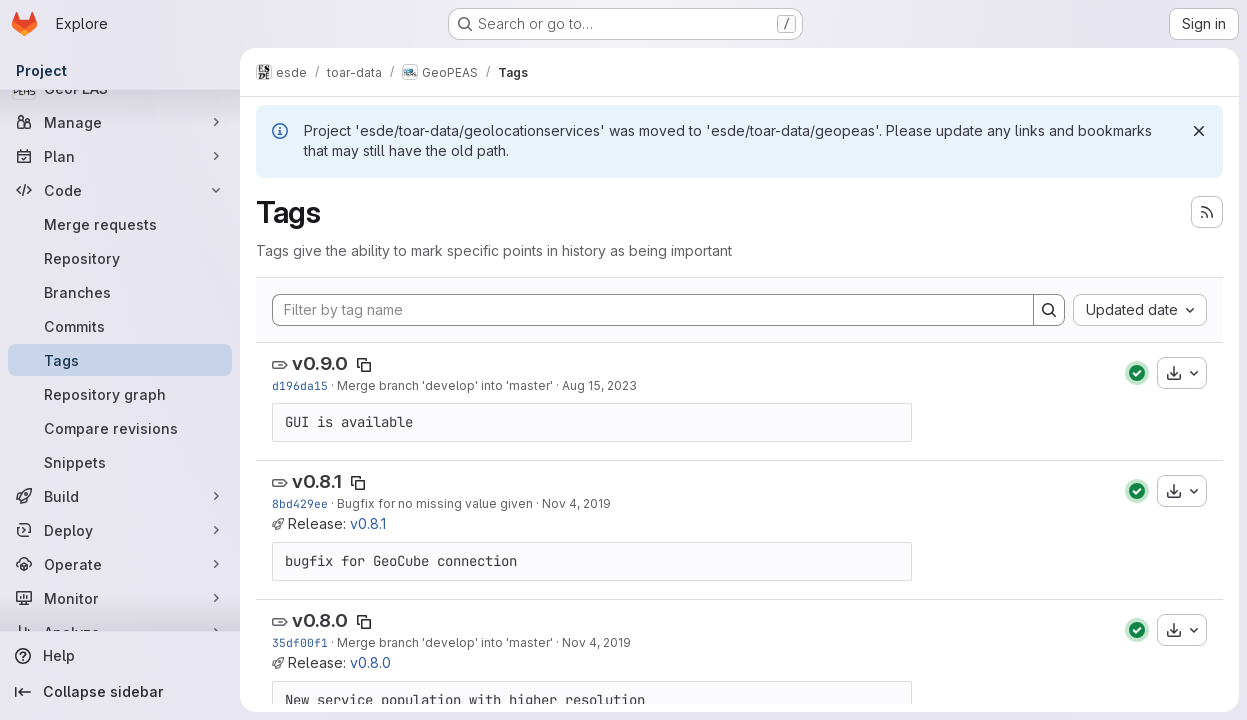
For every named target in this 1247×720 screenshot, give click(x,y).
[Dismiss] (1199, 131)
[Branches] (120, 292)
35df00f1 (300, 642)
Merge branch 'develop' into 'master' (445, 385)
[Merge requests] (120, 224)
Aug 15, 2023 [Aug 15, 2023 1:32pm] (599, 385)
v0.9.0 (320, 363)
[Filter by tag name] (653, 310)
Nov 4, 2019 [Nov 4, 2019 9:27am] (576, 503)
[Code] (120, 190)
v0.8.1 (317, 481)
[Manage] (120, 122)
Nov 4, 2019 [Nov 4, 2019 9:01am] (596, 642)
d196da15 (300, 385)
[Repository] (120, 258)
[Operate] (120, 564)
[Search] (1049, 310)
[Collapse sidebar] (120, 692)
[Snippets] (120, 462)
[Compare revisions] (120, 428)
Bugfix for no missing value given (435, 503)
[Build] (120, 496)
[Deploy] (120, 530)
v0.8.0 (320, 620)
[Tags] (120, 360)
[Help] (120, 656)
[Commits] (120, 326)
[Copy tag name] (364, 365)
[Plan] (120, 156)
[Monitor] (120, 598)
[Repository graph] (120, 394)
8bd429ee (300, 503)
